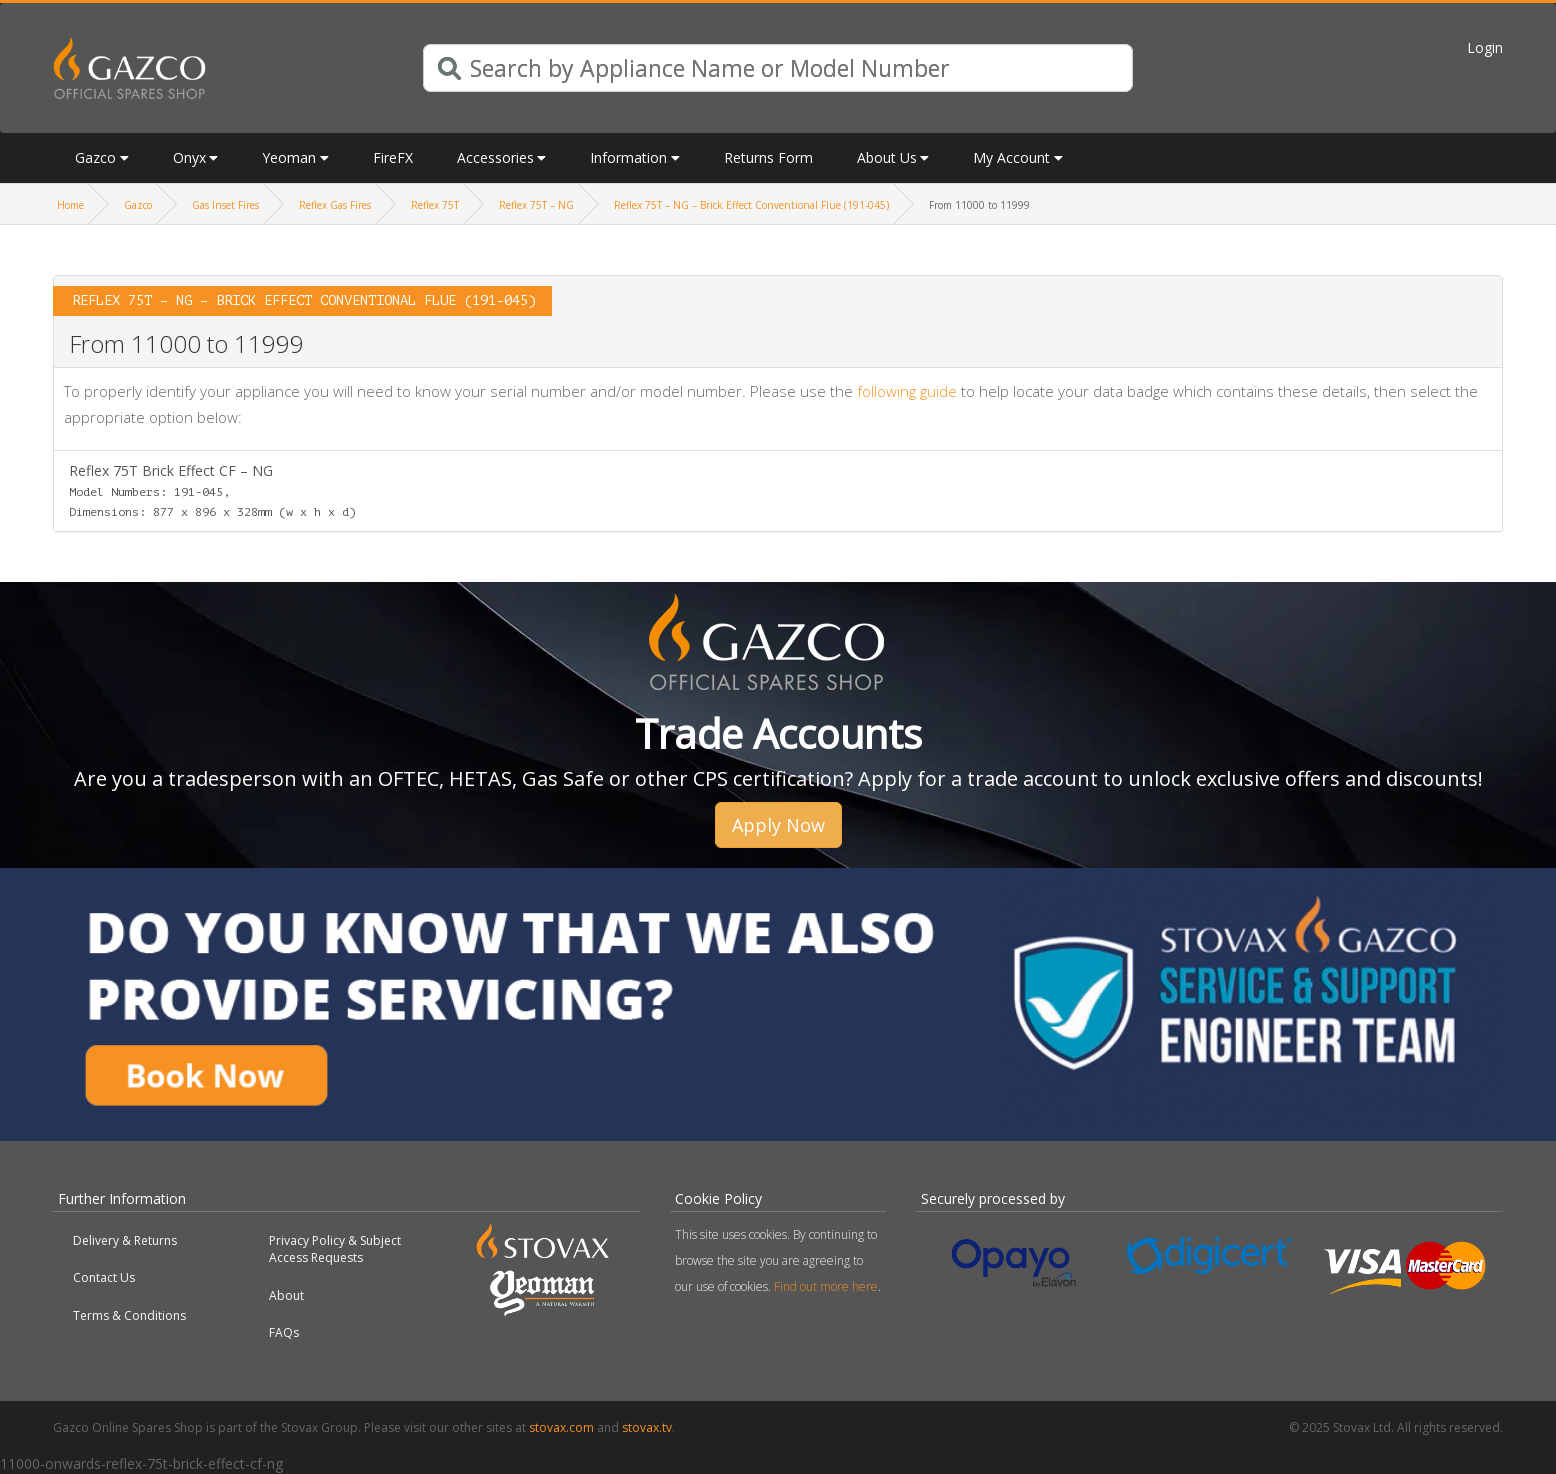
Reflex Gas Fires (335, 205)
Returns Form (768, 157)
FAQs (284, 1332)
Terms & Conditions (129, 1315)
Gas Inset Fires (225, 205)
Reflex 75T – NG (536, 205)
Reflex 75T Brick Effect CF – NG (212, 490)
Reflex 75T (435, 205)
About (286, 1295)
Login (1485, 47)
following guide (907, 391)
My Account (1011, 157)
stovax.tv (647, 1427)
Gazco (95, 157)
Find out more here (826, 1286)
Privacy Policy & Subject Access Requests (335, 1249)
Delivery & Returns (125, 1240)
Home (70, 205)
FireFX (393, 157)
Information (628, 157)
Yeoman (289, 157)
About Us (887, 157)
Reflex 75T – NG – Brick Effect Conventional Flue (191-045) (751, 205)
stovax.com (561, 1427)
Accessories (495, 157)
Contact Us (104, 1277)
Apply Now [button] (778, 825)
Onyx (189, 157)
